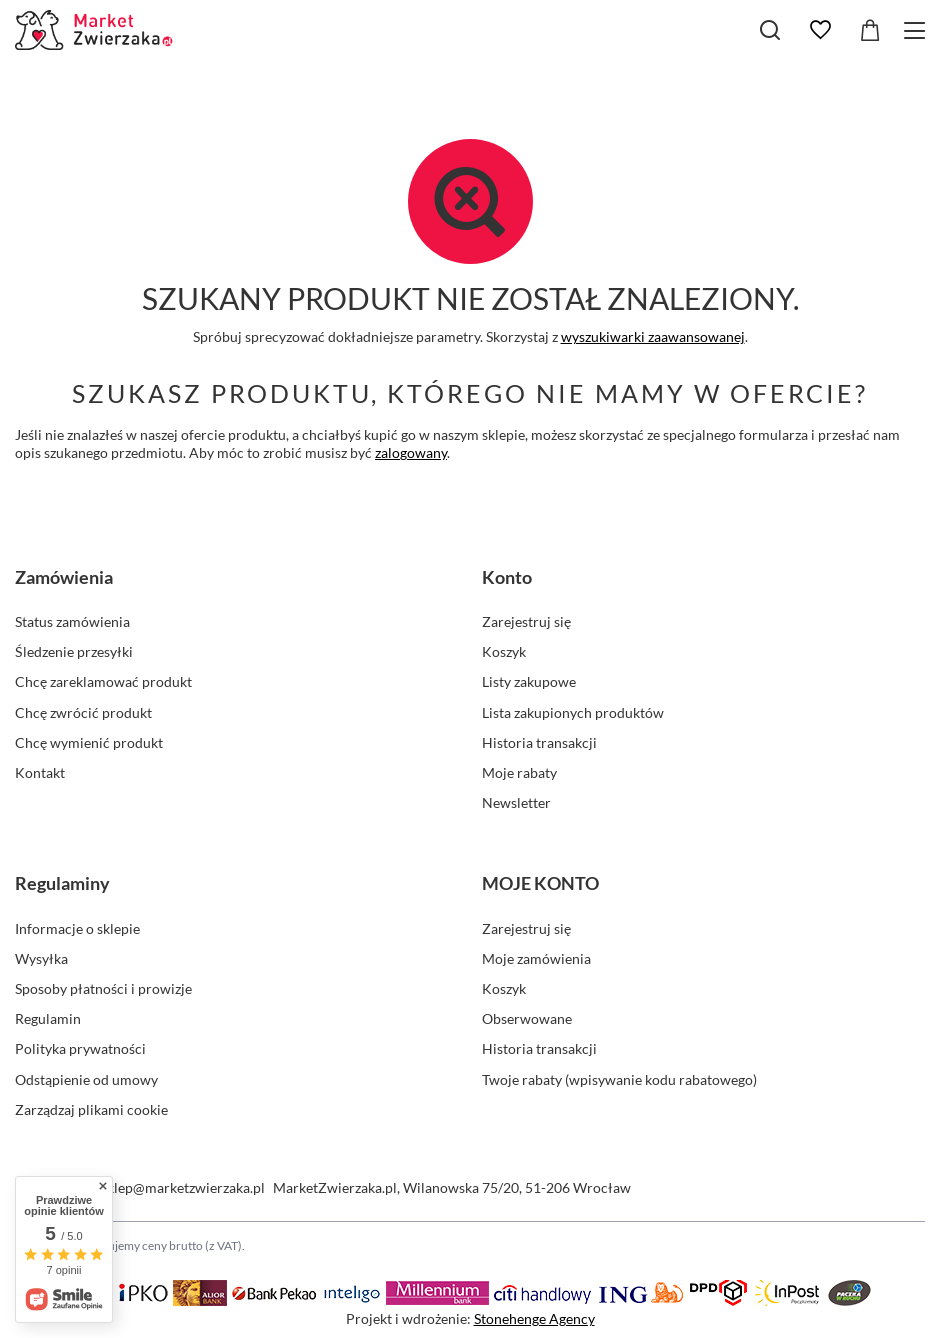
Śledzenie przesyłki (74, 651)
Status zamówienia (72, 621)
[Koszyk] (870, 30)
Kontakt (40, 772)
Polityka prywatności (80, 1048)
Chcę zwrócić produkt (83, 712)
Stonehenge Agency (534, 1318)
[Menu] (917, 30)
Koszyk (504, 651)
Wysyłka (41, 958)
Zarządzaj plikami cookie (91, 1109)
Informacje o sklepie (77, 928)
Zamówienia (64, 577)
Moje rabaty (519, 772)
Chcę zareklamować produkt (103, 681)
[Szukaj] (770, 30)
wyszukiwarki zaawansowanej (653, 336)
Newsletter (516, 802)
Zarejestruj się (526, 621)
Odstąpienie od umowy (86, 1079)
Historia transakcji (539, 742)
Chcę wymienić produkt (89, 742)
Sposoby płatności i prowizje (103, 988)
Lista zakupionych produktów (573, 712)
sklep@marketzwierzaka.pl (183, 1187)
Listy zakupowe (529, 681)
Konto (507, 577)
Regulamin (48, 1018)
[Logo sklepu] (96, 30)
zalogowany (411, 452)
